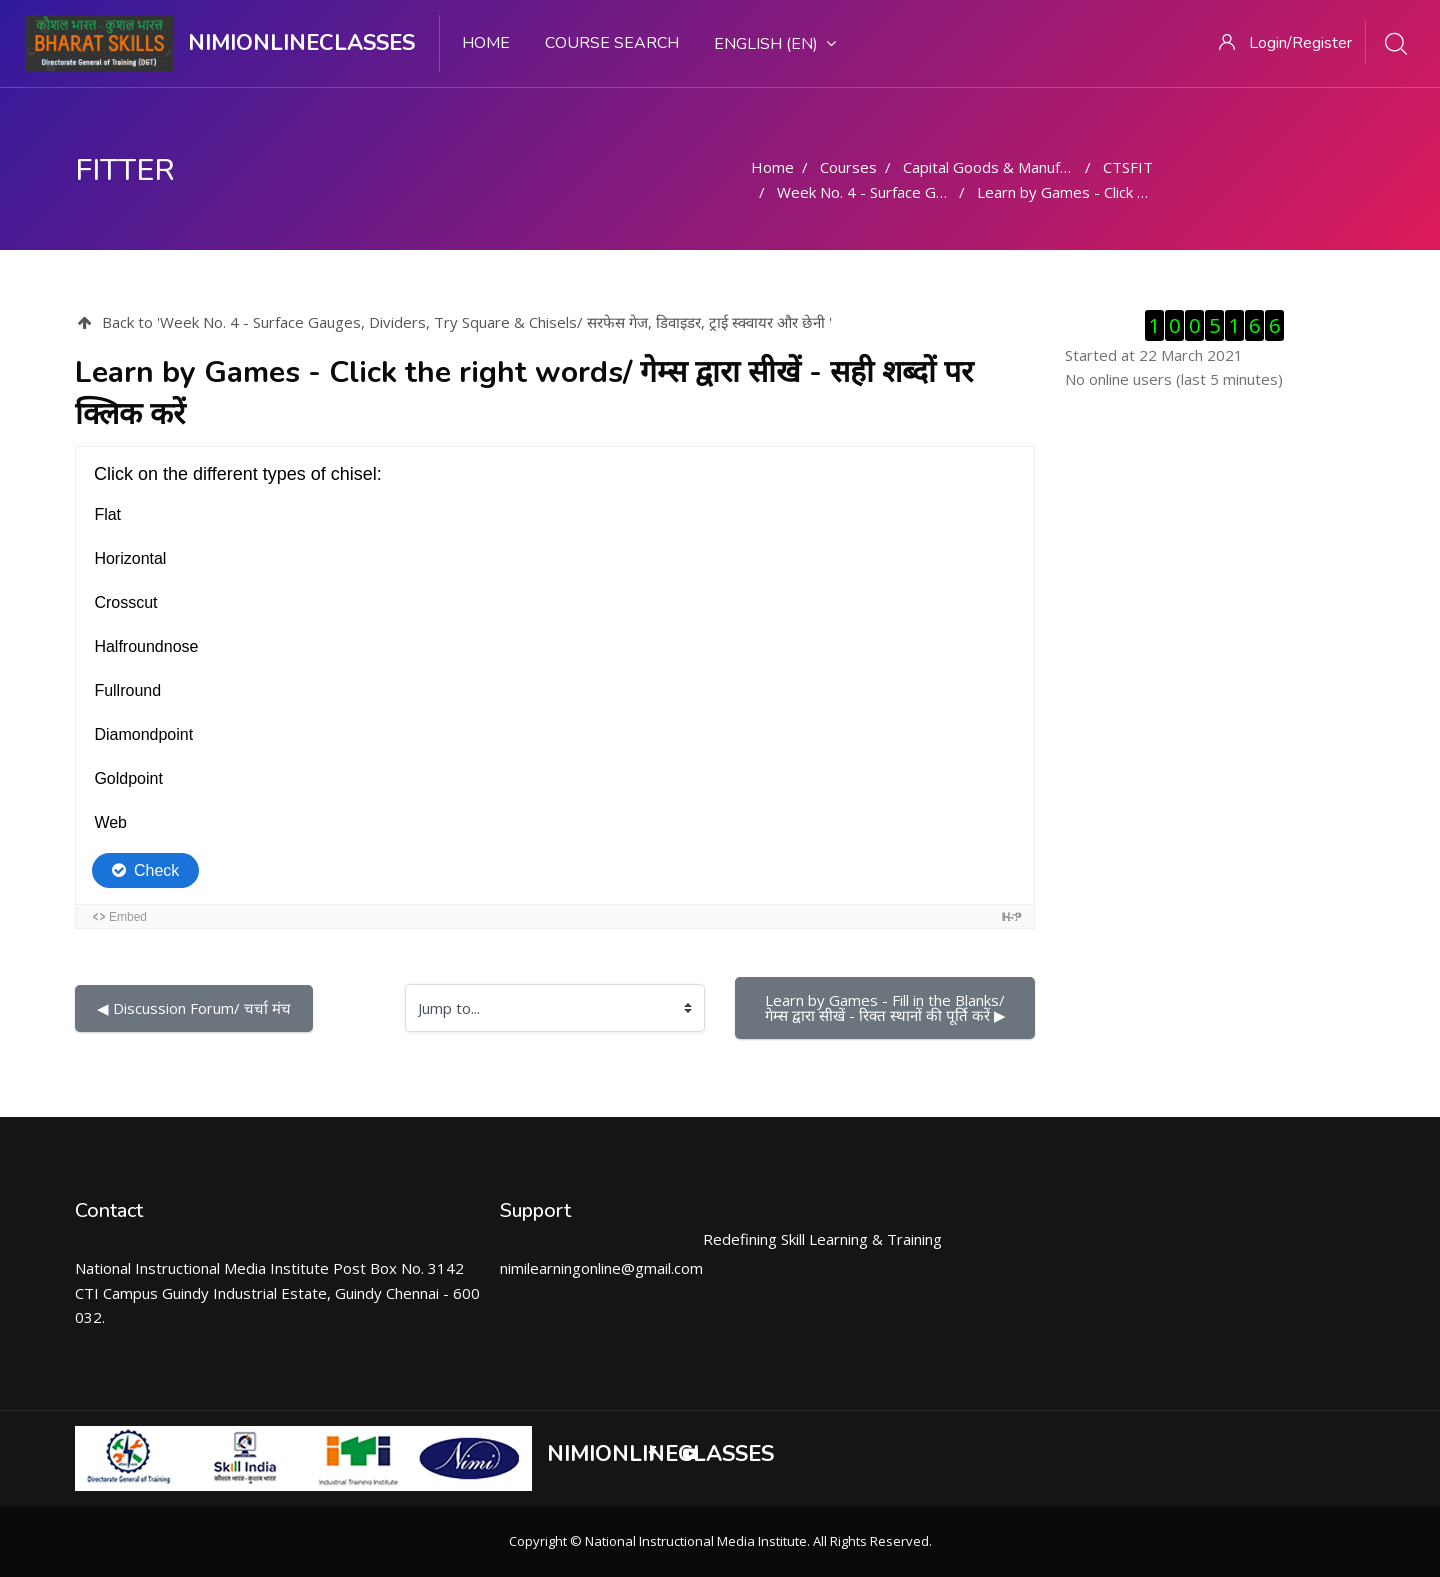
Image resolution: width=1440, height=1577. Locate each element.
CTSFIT (1128, 167)
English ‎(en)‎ (775, 44)
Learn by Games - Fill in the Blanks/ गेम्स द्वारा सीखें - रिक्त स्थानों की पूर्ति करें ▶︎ (887, 1007)
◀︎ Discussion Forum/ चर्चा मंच (194, 1008)
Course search (612, 43)
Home (486, 43)
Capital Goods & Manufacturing (1009, 167)
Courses (848, 167)
